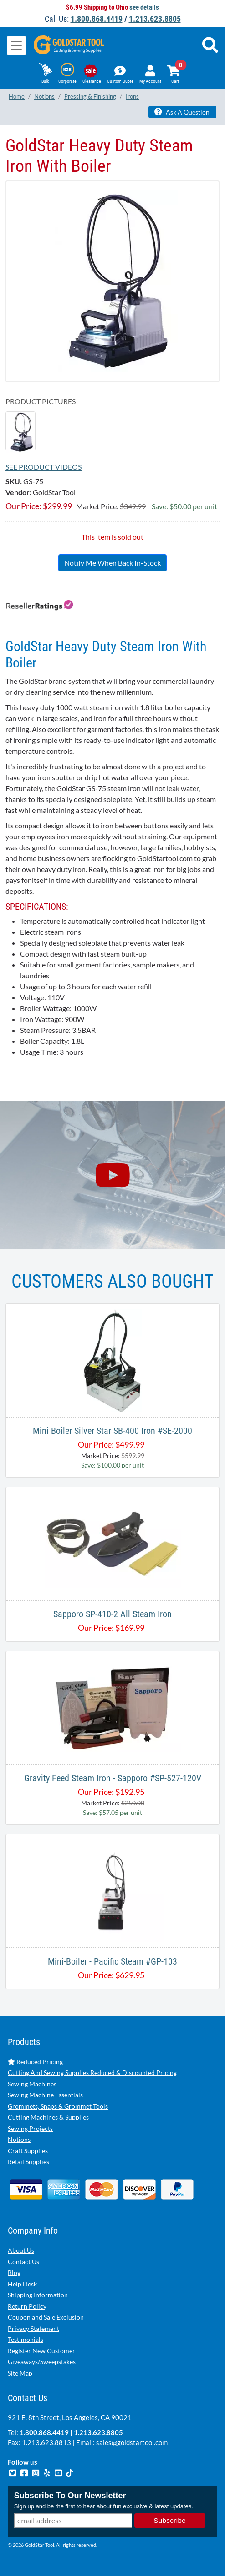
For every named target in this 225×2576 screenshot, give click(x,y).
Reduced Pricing (35, 2061)
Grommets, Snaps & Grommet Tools (58, 2106)
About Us (21, 2250)
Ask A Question (182, 112)
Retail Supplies (28, 2161)
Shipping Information (38, 2295)
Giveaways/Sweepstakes (42, 2362)
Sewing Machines (32, 2084)
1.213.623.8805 (155, 19)
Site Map (20, 2373)
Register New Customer (41, 2351)
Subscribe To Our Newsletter (70, 2495)
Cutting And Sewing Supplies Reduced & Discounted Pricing (92, 2072)
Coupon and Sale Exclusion (46, 2317)
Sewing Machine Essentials (45, 2095)
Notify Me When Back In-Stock (112, 562)
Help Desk (22, 2284)
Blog (14, 2272)
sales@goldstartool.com (132, 2442)
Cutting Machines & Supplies (48, 2117)
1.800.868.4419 (97, 19)
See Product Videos (43, 466)
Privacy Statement (33, 2328)
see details (144, 7)
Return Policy (27, 2306)
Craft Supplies (28, 2151)
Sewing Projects (30, 2128)
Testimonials (25, 2339)
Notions (19, 2139)
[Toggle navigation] (16, 45)
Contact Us (23, 2261)
